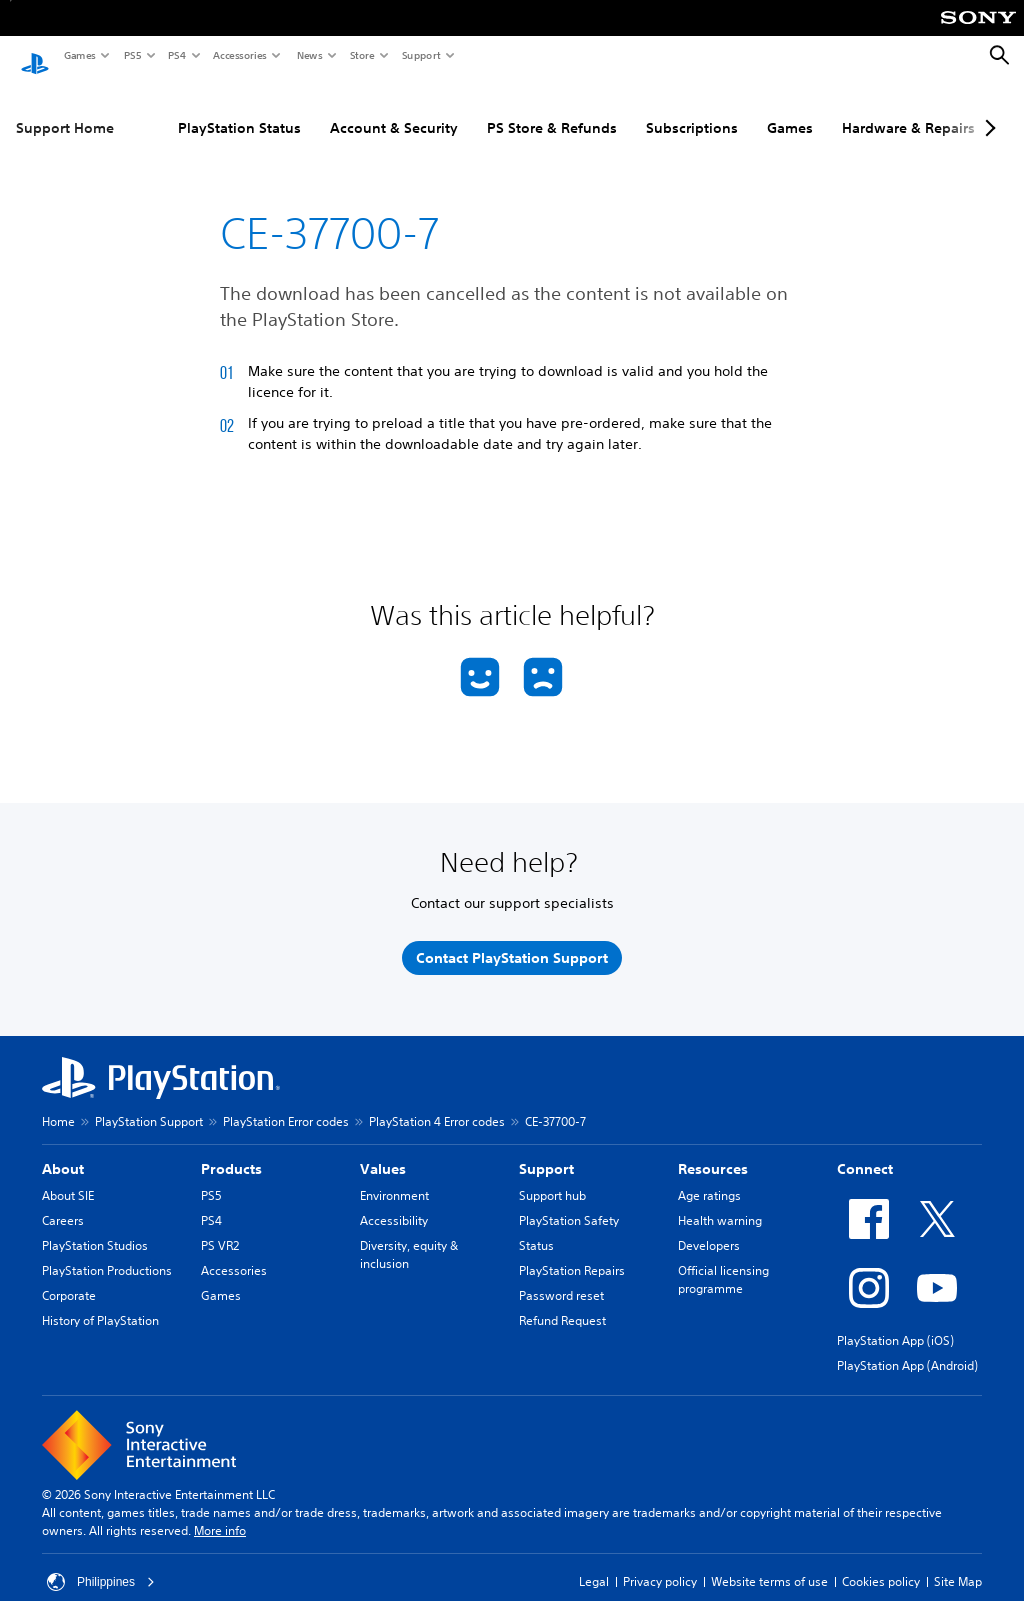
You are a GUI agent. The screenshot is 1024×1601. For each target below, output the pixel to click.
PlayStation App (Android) (907, 1346)
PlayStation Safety (569, 1201)
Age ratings (709, 1176)
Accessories (239, 55)
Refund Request (562, 1301)
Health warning (720, 1201)
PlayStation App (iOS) (895, 1321)
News (309, 55)
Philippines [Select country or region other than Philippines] (101, 1563)
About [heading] (63, 1150)
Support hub (552, 1176)
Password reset (561, 1276)
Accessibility (394, 1201)
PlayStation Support (149, 1102)
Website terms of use (769, 1562)
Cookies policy (881, 1562)
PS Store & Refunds (552, 109)
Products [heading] (231, 1150)
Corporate (69, 1276)
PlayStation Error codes (286, 1102)
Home (58, 1102)
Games (79, 55)
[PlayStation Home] (35, 56)
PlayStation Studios (95, 1226)
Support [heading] (546, 1150)
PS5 (131, 55)
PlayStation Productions (107, 1251)
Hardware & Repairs (908, 109)
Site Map (958, 1562)
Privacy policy (660, 1562)
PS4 (176, 55)
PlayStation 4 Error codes (437, 1102)
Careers (63, 1201)
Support (420, 55)
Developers (709, 1226)
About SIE (68, 1176)
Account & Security (394, 109)
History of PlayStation (100, 1301)
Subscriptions (692, 109)
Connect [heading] (865, 1150)
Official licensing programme (723, 1260)
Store (361, 55)
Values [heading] (383, 1150)
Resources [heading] (713, 1150)
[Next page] (987, 109)
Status (536, 1226)
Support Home (65, 109)
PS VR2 (220, 1226)
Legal (594, 1562)
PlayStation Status (239, 109)
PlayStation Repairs (572, 1251)
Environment (394, 1176)
